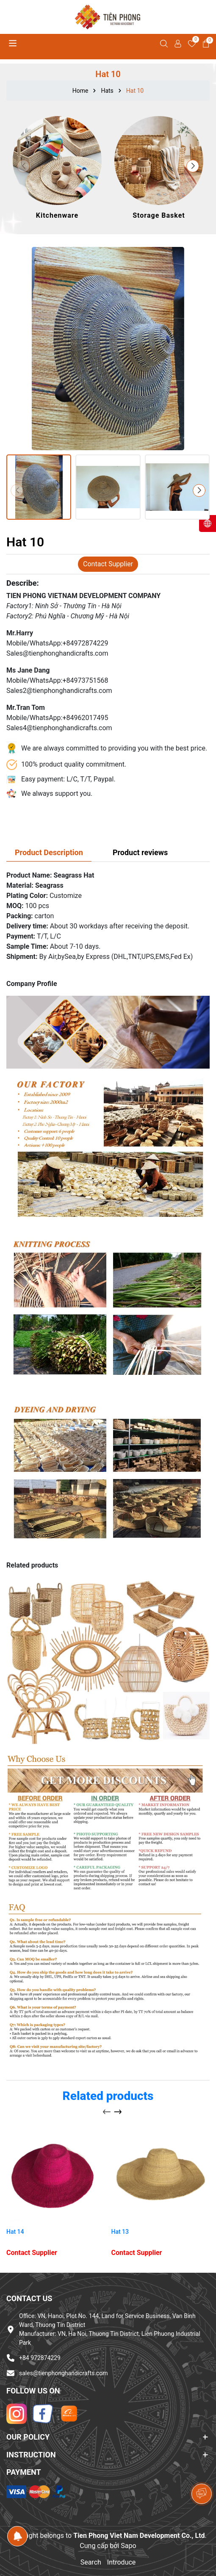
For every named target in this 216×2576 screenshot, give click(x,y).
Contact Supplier (108, 564)
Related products (108, 2096)
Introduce (121, 2562)
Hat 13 (120, 2231)
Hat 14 (15, 2231)
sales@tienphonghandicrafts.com (63, 2373)
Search (90, 2562)
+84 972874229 (40, 2357)
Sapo (128, 2546)
